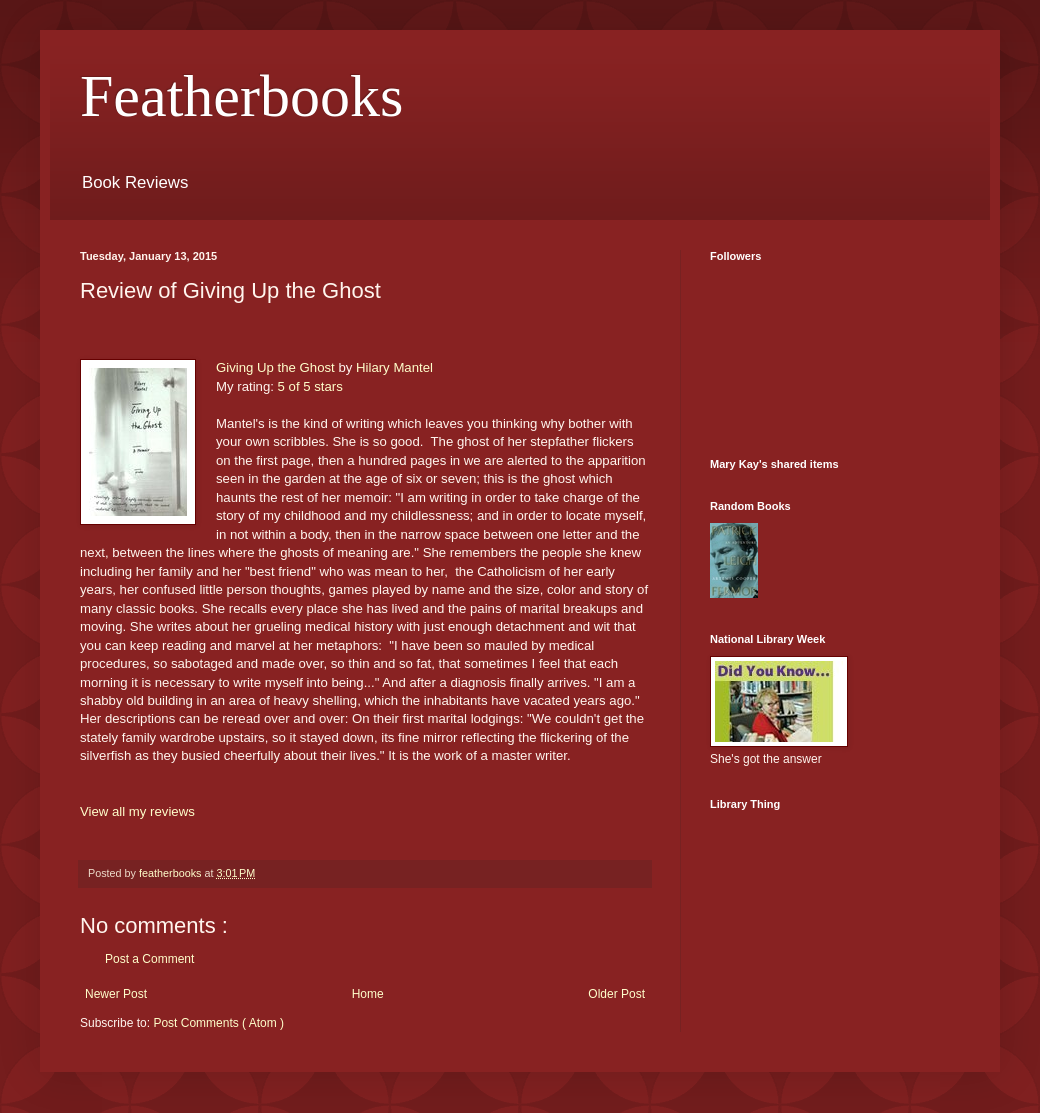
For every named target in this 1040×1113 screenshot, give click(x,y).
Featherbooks (241, 96)
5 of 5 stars (310, 386)
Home (368, 994)
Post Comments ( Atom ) (218, 1023)
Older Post (616, 994)
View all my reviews (137, 811)
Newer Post (116, 994)
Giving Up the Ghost (275, 367)
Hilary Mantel (394, 367)
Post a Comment (149, 959)
